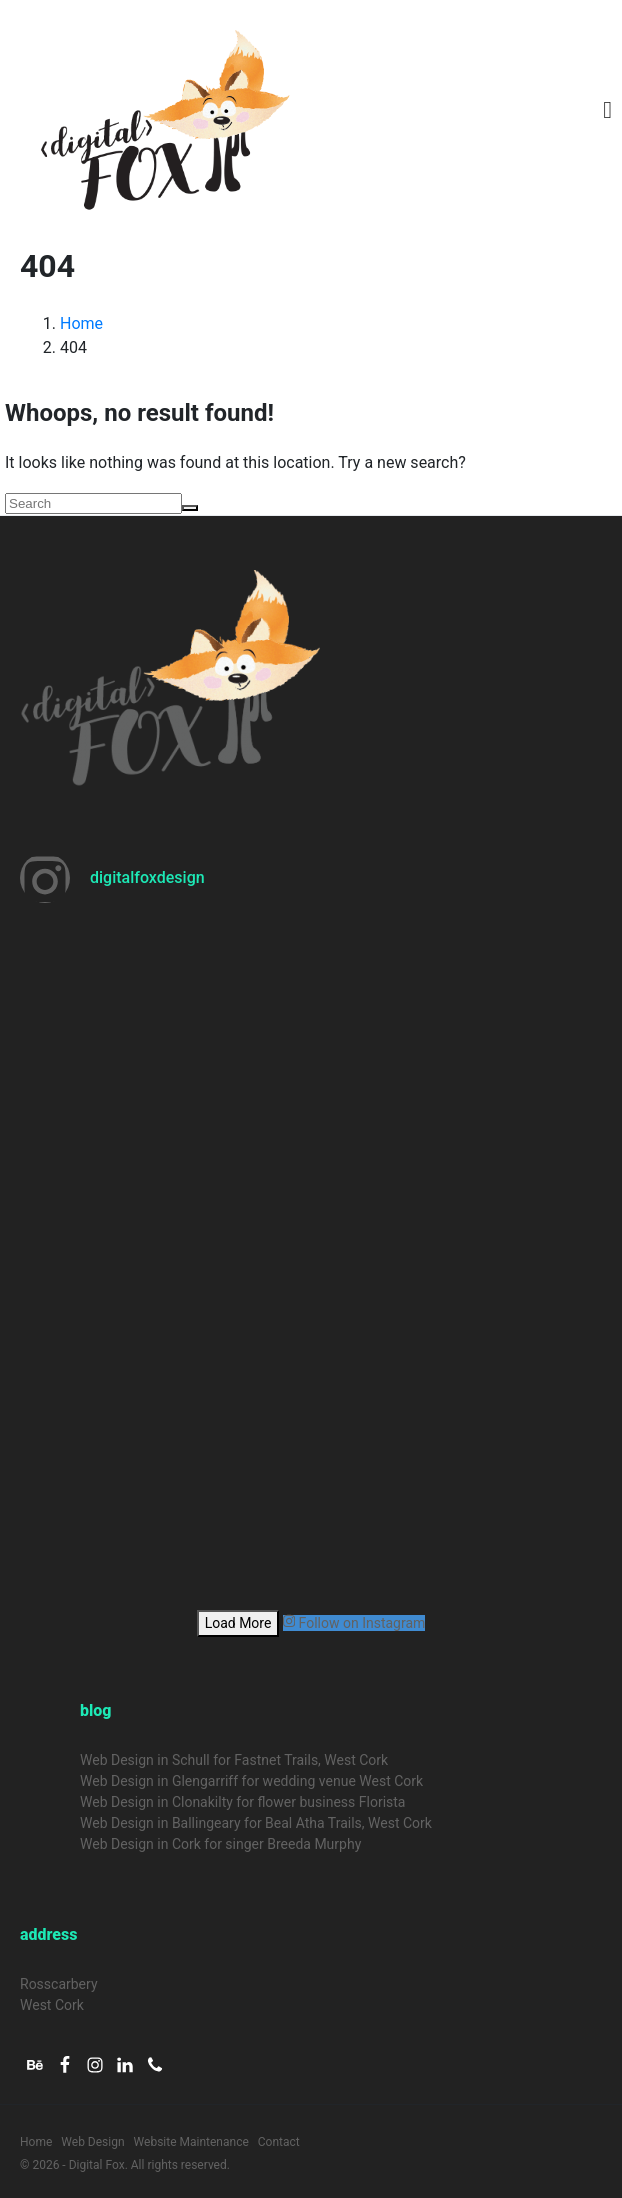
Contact (279, 2142)
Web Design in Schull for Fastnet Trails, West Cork (234, 1760)
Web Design (92, 2142)
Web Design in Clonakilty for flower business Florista (242, 1802)
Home (36, 2142)
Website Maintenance (191, 2142)
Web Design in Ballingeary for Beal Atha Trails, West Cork (256, 1823)
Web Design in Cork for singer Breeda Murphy (220, 1844)
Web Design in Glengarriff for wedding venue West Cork (251, 1781)
